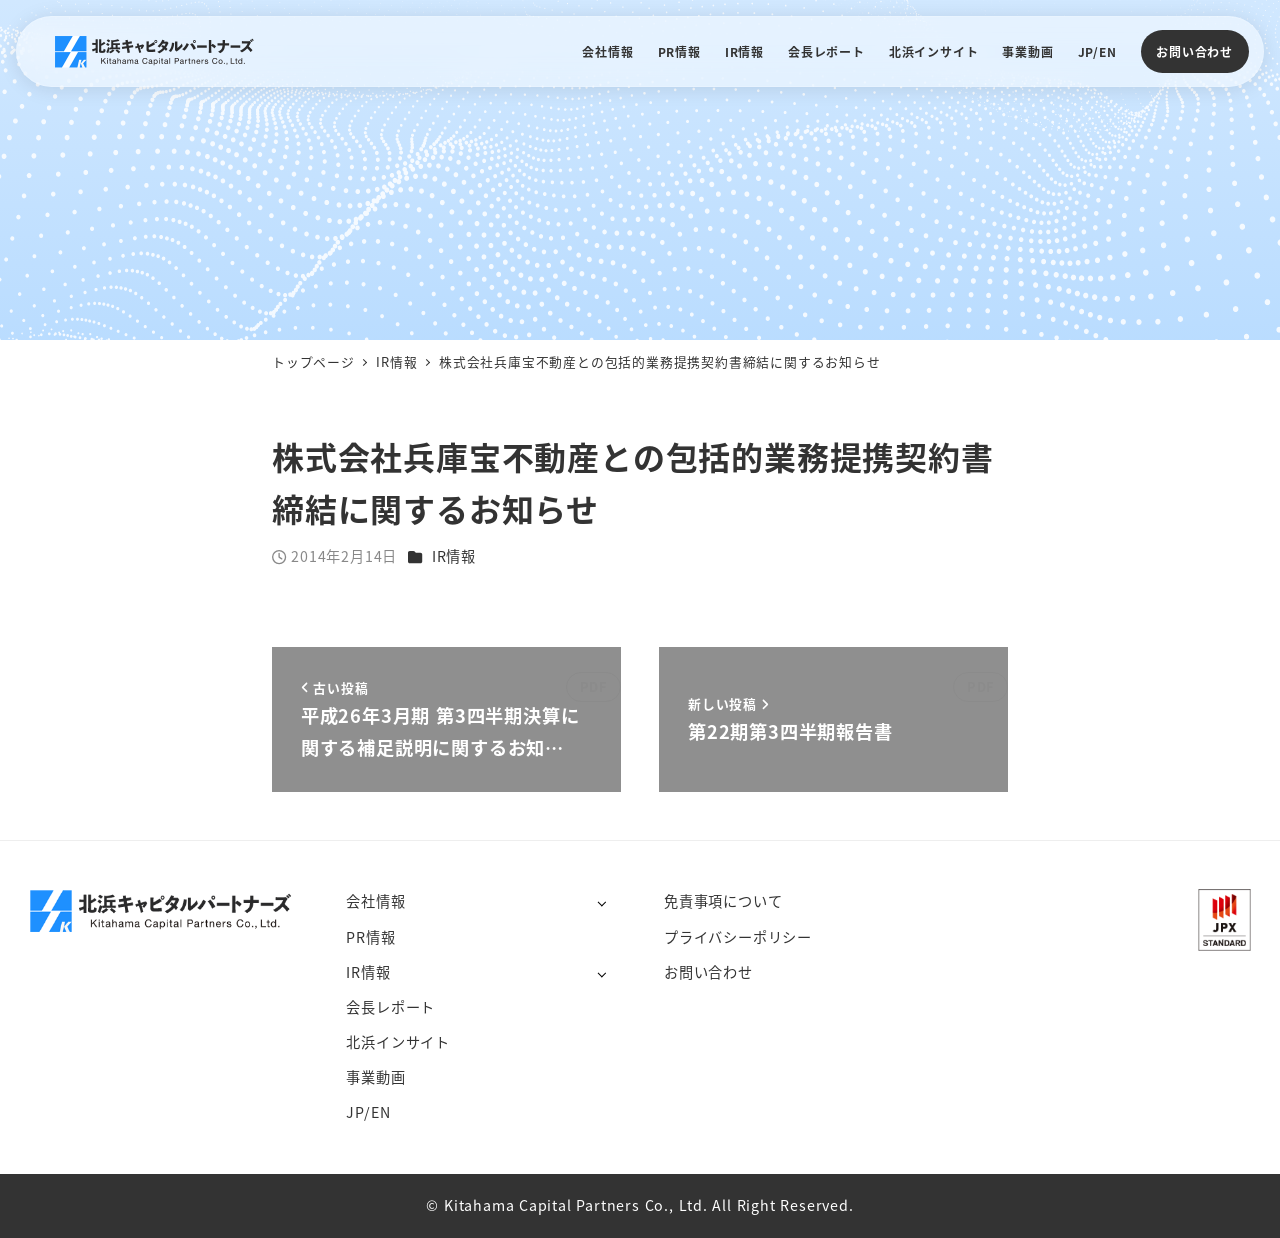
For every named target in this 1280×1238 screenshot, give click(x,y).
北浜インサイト (398, 1042)
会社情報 (375, 901)
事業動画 (375, 1077)
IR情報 (454, 556)
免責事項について (723, 901)
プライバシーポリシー (738, 937)
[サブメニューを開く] (601, 902)
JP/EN (368, 1112)
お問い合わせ (1194, 51)
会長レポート (390, 1007)
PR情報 (370, 937)
